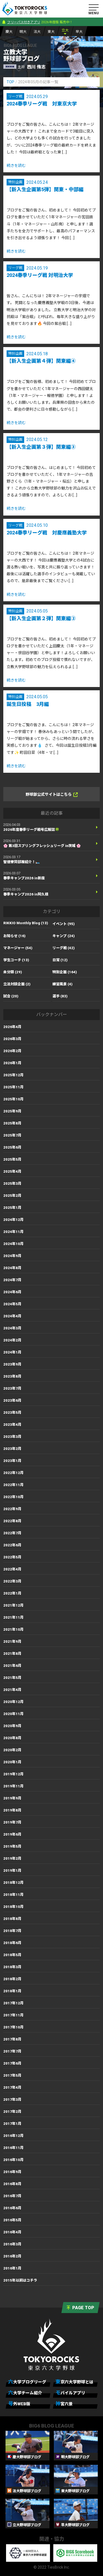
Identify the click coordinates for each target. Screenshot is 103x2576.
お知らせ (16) (14, 936)
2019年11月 (13, 1786)
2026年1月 (12, 1063)
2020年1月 (12, 1762)
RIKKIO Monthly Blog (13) (25, 923)
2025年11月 (13, 1087)
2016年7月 (12, 2196)
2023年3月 (12, 1437)
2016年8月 (12, 2184)
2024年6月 (12, 1292)
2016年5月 (12, 2220)
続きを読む (16, 165)
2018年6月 (12, 1943)
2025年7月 (12, 1135)
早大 (79, 32)
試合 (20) (10, 996)
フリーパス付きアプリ (23, 22)
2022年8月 (12, 1521)
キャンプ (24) (63, 936)
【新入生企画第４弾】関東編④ (41, 361)
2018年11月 (13, 1895)
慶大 (9, 32)
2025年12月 (13, 1075)
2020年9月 (12, 1726)
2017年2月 (12, 2112)
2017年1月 (12, 2124)
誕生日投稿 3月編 (28, 704)
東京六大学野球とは (74, 2382)
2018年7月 (12, 1931)
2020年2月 (12, 1750)
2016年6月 (12, 2208)
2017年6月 (12, 2063)
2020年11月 (13, 1714)
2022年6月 (12, 1545)
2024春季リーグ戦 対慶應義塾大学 (47, 533)
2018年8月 (12, 1919)
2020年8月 (12, 1738)
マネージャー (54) (17, 948)
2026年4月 (12, 1027)
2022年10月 (13, 1497)
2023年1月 (12, 1461)
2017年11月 (13, 2015)
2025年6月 (12, 1147)
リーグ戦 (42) (63, 948)
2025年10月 (13, 1099)
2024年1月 (12, 1352)
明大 (23, 32)
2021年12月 (13, 1605)
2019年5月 (12, 1846)
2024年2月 (12, 1340)
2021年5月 (12, 1678)
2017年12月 (13, 2003)
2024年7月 (12, 1280)
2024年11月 (13, 1232)
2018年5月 (12, 1955)
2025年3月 (12, 1183)
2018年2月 (12, 1979)
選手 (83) (60, 996)
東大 (51, 32)
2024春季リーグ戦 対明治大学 (40, 275)
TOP (10, 82)
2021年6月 (12, 1666)
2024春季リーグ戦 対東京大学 (42, 104)
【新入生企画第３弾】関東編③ (41, 447)
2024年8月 (12, 1268)
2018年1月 (12, 1991)
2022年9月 (12, 1509)
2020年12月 (13, 1702)
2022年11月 (13, 1485)
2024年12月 (13, 1220)
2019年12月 (13, 1774)
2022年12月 (13, 1473)
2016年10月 (13, 2160)
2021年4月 (12, 1690)
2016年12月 (13, 2136)
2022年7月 (12, 1533)
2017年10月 (13, 2027)
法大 (37, 32)
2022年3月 (12, 1581)
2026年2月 (12, 1051)
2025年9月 (12, 1111)
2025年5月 (12, 1159)
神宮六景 (64, 2403)
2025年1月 (12, 1208)
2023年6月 (12, 1400)
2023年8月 (12, 1376)
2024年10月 (13, 1244)
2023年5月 (12, 1412)
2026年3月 (12, 1039)
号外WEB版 (19, 2403)
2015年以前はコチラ (20, 2280)
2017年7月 (12, 2051)
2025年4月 (12, 1171)
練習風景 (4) (62, 984)
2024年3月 (12, 1328)
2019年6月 (12, 1834)
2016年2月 (12, 2256)
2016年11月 (13, 2148)
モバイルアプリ (70, 2392)
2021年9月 (12, 1641)
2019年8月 (12, 1810)
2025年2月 (12, 1195)
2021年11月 (13, 1617)
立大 (65, 30)
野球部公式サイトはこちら (52, 794)
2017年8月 (12, 2039)
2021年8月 (12, 1653)
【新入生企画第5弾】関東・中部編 (45, 189)
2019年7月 (12, 1822)
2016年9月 (12, 2172)
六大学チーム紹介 (25, 2392)
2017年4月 (12, 2087)
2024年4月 (12, 1316)
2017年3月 (12, 2099)
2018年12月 (13, 1883)
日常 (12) (60, 960)
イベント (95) (63, 924)
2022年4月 (12, 1569)
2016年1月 (12, 2268)
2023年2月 (12, 1449)
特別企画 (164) (64, 972)
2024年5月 (12, 1304)
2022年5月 (12, 1557)
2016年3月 (12, 2244)
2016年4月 (12, 2232)
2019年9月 (12, 1798)
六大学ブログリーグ (27, 2382)
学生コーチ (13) (16, 960)
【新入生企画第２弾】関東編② (41, 618)
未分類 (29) (12, 972)
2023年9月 (12, 1364)
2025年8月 (12, 1123)
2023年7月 (12, 1388)
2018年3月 (12, 1967)
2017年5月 (12, 2075)
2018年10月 (13, 1907)
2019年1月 (12, 1870)
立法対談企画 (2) (16, 984)
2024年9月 (12, 1256)
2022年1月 (12, 1593)
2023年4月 (12, 1424)
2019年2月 (12, 1858)
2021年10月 (13, 1629)
